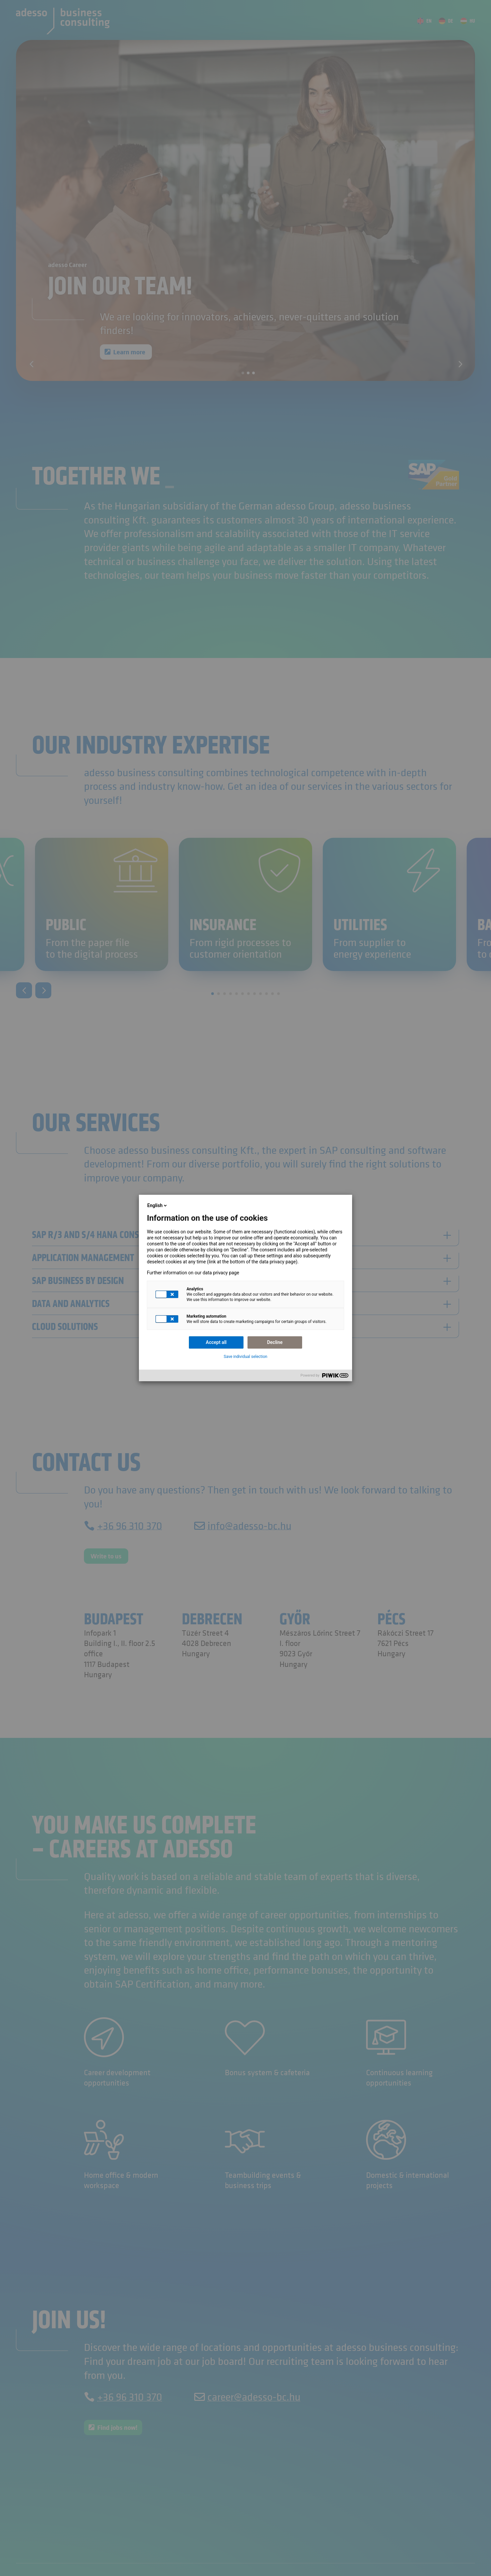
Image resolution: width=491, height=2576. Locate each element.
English (157, 1205)
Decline (275, 1342)
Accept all (216, 1342)
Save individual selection (245, 1356)
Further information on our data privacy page (193, 1272)
